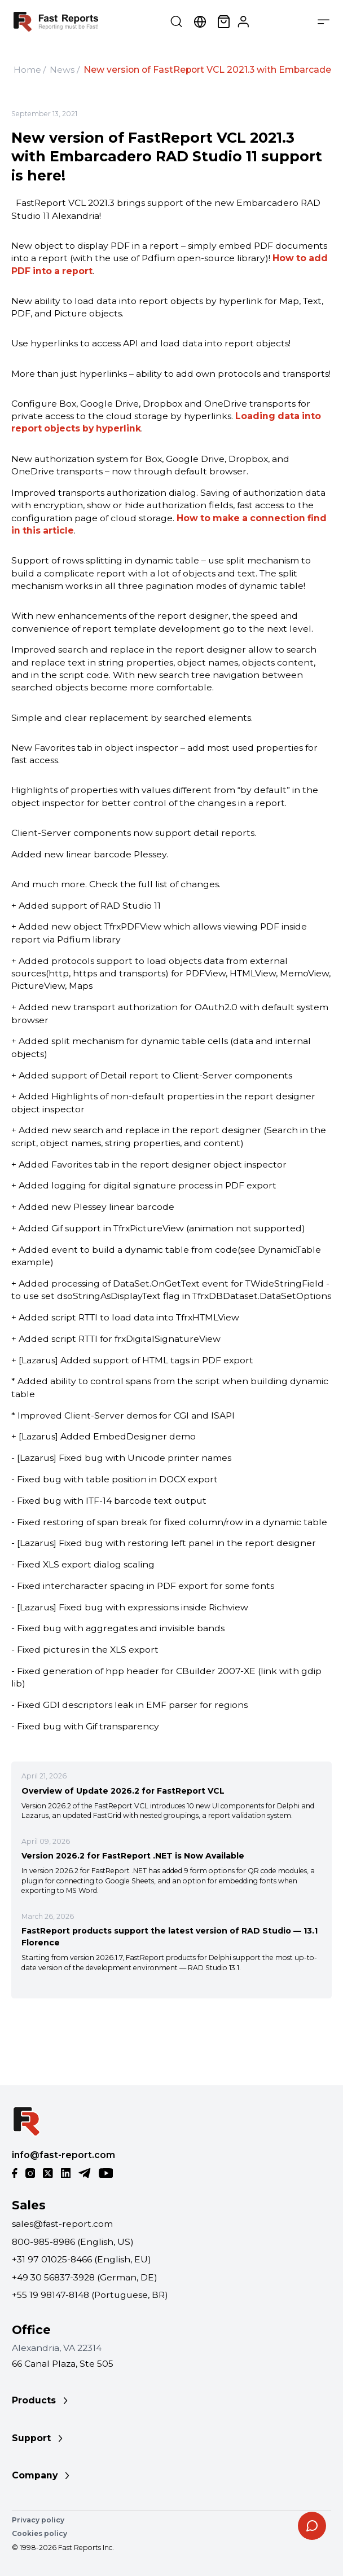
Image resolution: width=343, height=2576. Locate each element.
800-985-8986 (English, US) (73, 2241)
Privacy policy (38, 2520)
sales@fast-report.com (62, 2223)
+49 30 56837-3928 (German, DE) (84, 2277)
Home (27, 69)
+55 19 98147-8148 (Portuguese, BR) (90, 2294)
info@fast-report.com (63, 2155)
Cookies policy (39, 2533)
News (62, 69)
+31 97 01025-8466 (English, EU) (81, 2259)
